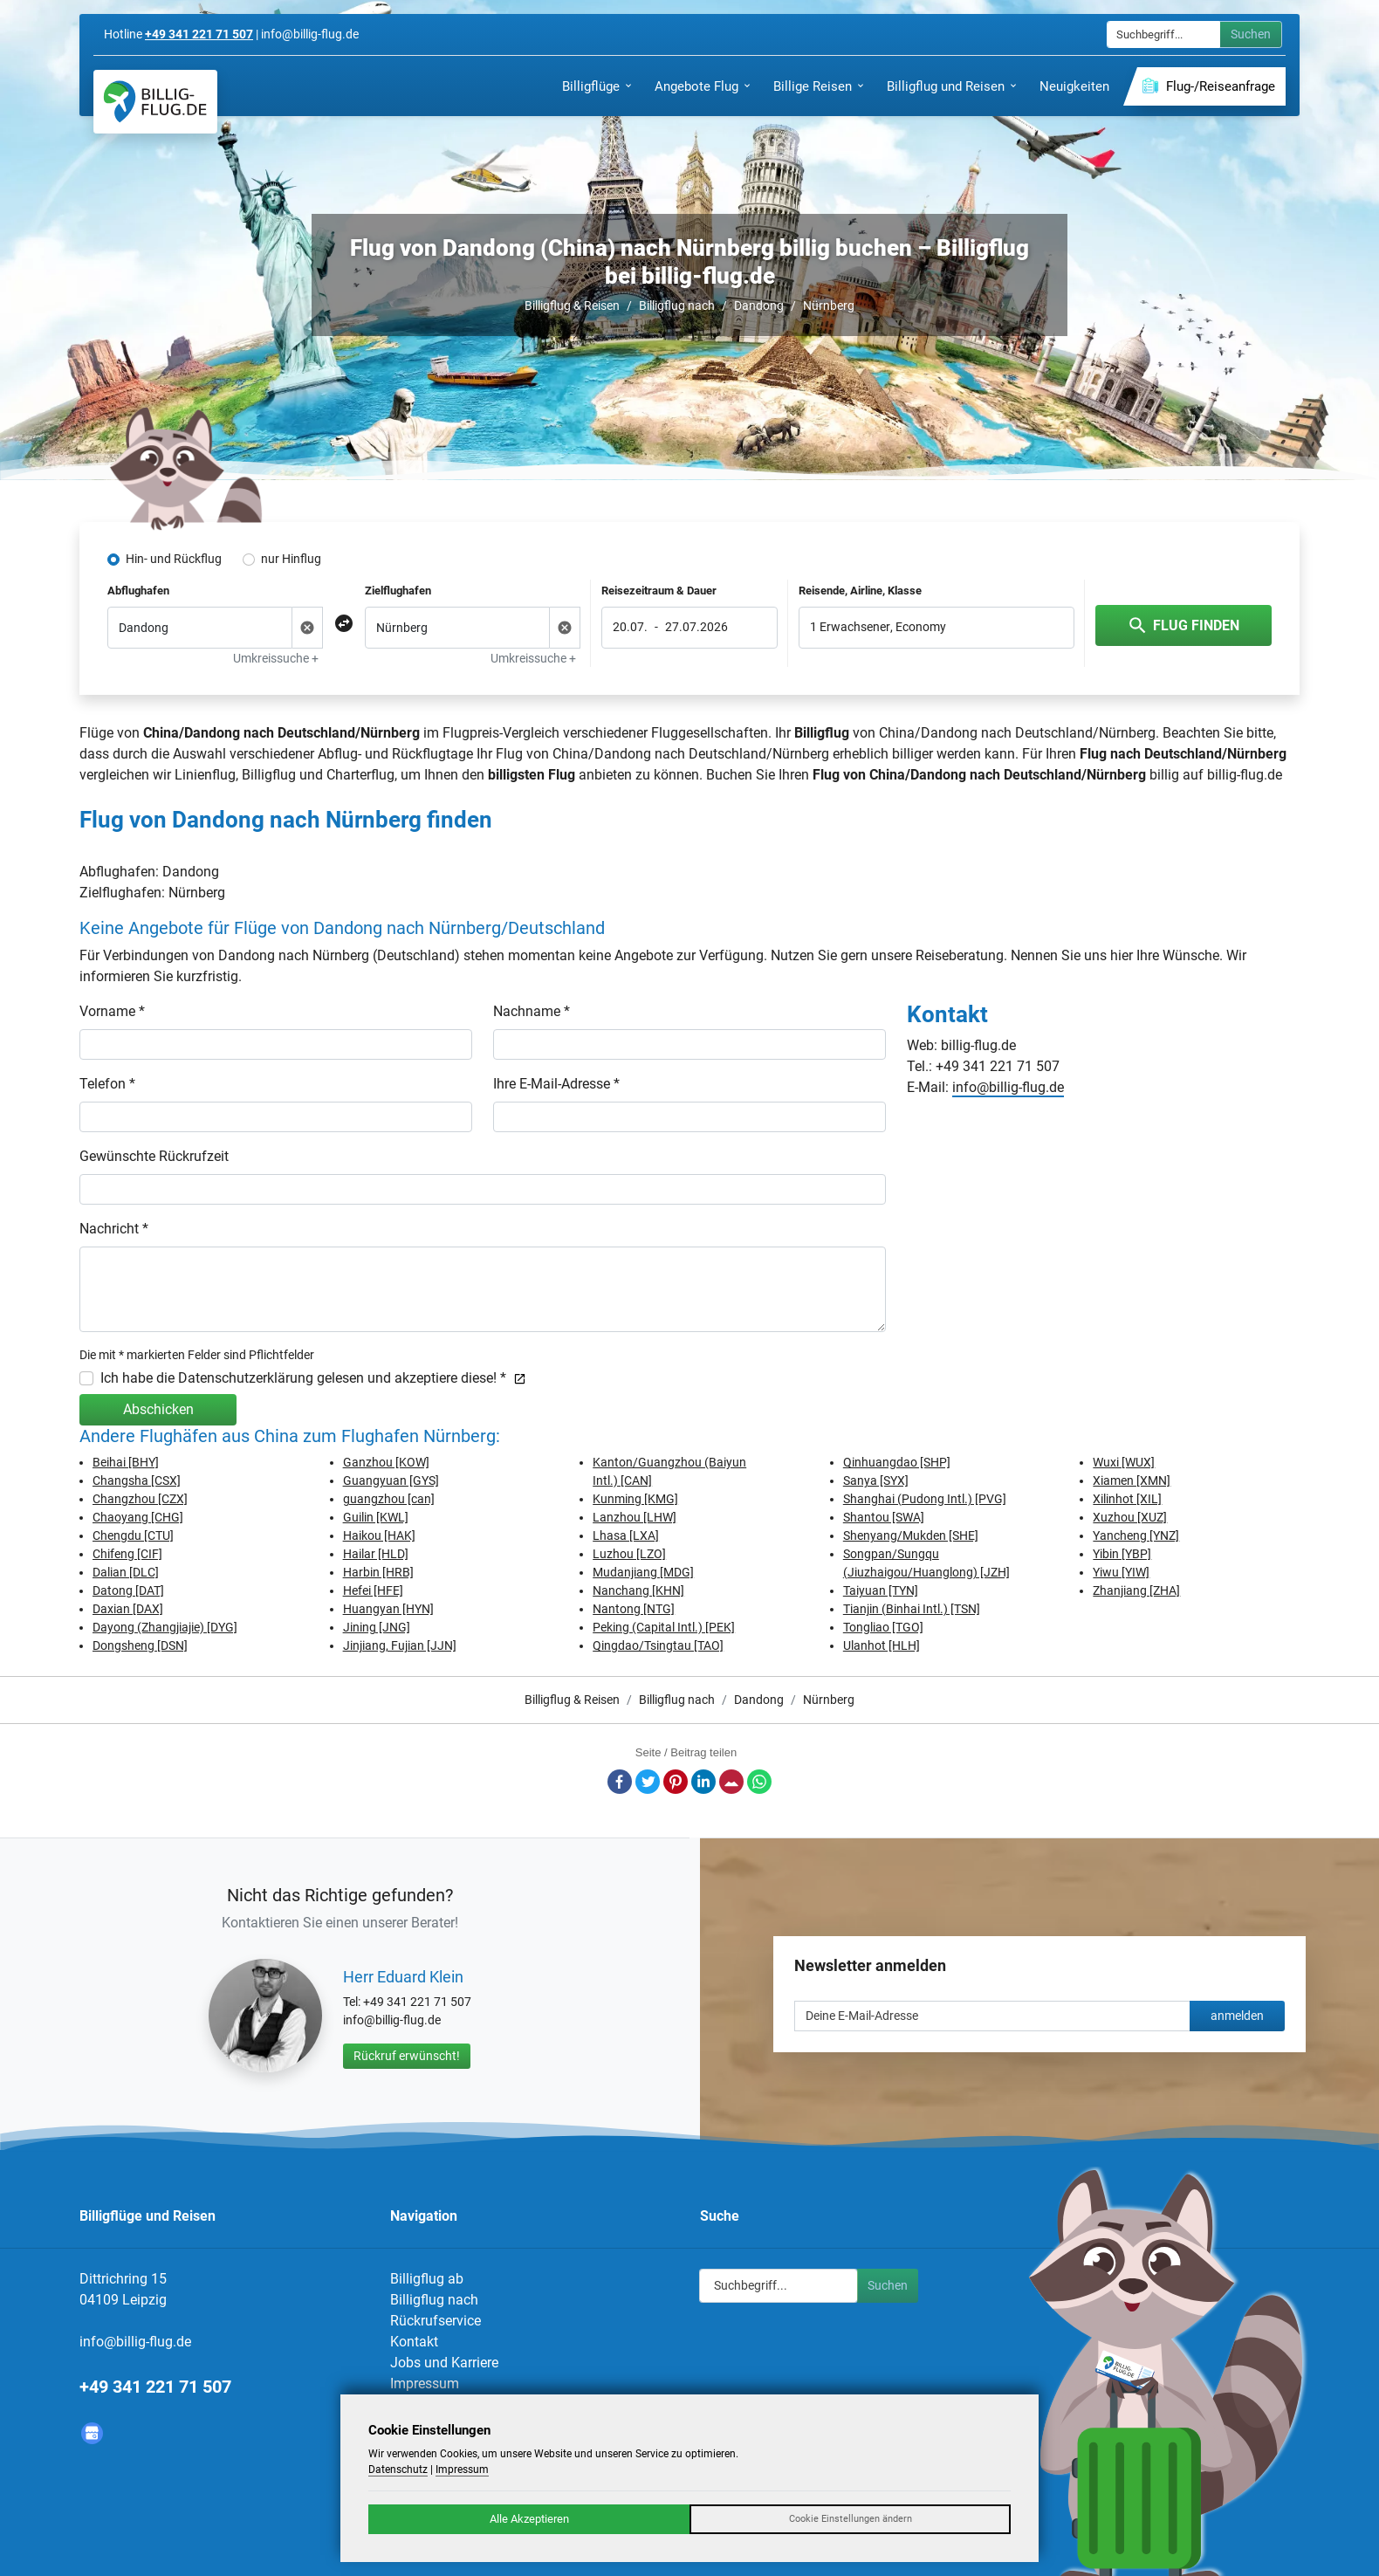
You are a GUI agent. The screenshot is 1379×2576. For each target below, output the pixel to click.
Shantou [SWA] (883, 1517)
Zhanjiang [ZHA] (1136, 1590)
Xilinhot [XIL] (1127, 1499)
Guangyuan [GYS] (391, 1480)
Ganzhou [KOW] (386, 1462)
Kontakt (414, 2341)
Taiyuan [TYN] (880, 1590)
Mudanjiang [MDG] (643, 1572)
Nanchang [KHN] (638, 1590)
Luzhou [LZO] (629, 1554)
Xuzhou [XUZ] (1130, 1517)
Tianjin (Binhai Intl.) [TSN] (911, 1609)
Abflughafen (138, 590)
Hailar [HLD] (375, 1554)
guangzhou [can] (389, 1499)
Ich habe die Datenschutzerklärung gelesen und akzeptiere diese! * (313, 1378)
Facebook (619, 1781)
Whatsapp (759, 1781)
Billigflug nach (677, 306)
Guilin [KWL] (375, 1517)
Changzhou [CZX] (140, 1499)
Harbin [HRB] (378, 1572)
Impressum (424, 2383)
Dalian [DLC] (126, 1572)
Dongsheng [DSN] (140, 1645)
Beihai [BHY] (126, 1462)
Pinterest (675, 1781)
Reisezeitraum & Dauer (659, 590)
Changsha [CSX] (137, 1480)
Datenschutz (398, 2469)
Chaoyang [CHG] (138, 1517)
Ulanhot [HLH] (881, 1645)
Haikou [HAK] (379, 1535)
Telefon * (107, 1083)
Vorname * (112, 1011)
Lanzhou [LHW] (634, 1517)
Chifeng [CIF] (127, 1554)
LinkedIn (703, 1781)
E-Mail (731, 1781)
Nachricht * (113, 1228)
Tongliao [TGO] (883, 1627)
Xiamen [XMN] (1131, 1480)
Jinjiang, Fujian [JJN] (399, 1645)
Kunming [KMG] (635, 1499)
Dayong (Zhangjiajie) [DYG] (165, 1627)
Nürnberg (828, 306)
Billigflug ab (426, 2278)
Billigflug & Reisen (572, 306)
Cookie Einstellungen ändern (850, 2518)
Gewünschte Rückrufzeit (154, 1156)
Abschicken (158, 1409)
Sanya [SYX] (876, 1480)
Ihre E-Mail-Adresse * (556, 1083)
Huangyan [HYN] (388, 1609)
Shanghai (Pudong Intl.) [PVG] (924, 1499)
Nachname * (531, 1011)
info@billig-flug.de (1008, 1087)
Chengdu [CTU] (133, 1535)
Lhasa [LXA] (626, 1535)
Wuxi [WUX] (1124, 1462)
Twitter (647, 1781)
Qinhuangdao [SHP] (896, 1462)
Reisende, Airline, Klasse (860, 590)
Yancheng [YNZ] (1136, 1535)
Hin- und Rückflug (174, 559)
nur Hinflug (291, 559)
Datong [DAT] (128, 1590)
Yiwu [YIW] (1121, 1572)
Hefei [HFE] (373, 1590)
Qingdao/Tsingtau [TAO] (658, 1645)
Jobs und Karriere (444, 2362)
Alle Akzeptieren (529, 2518)
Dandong (759, 306)
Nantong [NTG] (634, 1609)
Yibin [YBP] (1122, 1554)
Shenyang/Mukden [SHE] (910, 1535)
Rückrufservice (435, 2320)
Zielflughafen (398, 590)
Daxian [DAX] (128, 1609)
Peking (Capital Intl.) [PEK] (664, 1627)
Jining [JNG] (376, 1627)
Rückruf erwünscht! (406, 2056)
